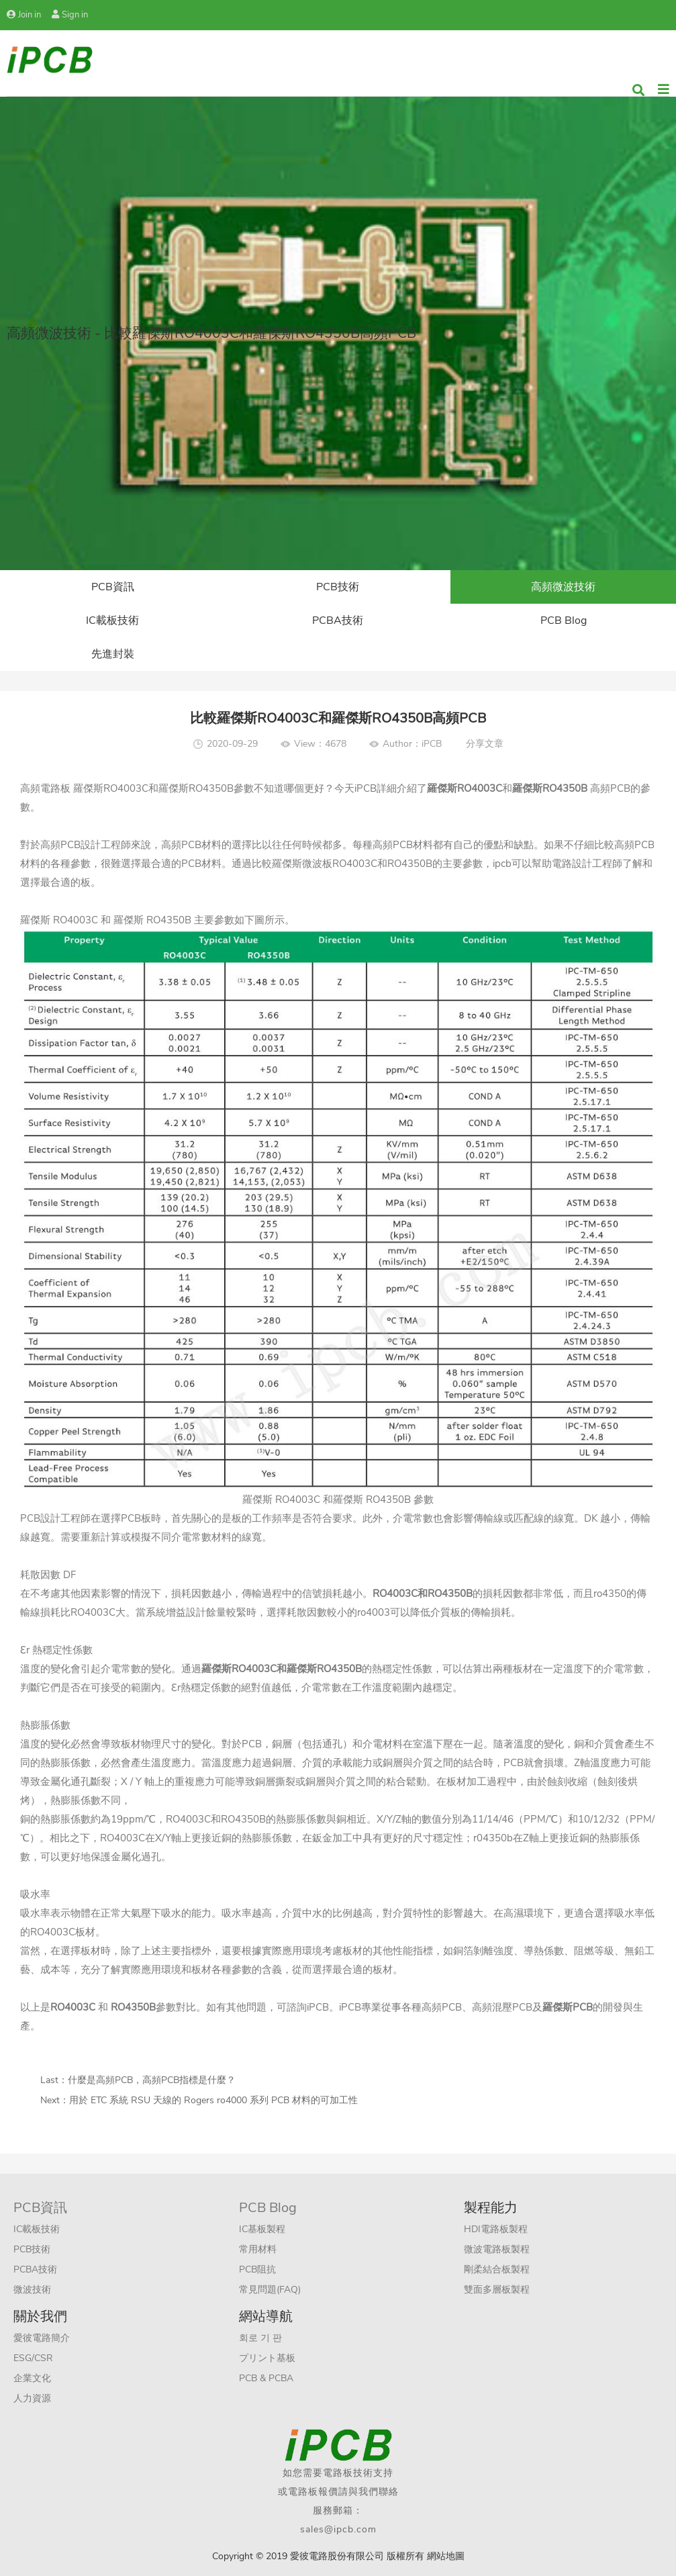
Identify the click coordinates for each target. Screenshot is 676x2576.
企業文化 (32, 2378)
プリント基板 (267, 2358)
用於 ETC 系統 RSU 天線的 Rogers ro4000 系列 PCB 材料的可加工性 (213, 2100)
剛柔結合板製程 (497, 2269)
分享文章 (484, 743)
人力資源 (32, 2398)
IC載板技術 (112, 620)
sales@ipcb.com (338, 2529)
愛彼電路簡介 (41, 2338)
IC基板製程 (262, 2229)
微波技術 (32, 2289)
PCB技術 (337, 587)
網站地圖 (446, 2556)
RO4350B (339, 1668)
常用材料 (258, 2249)
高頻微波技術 (563, 587)
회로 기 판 (260, 2338)
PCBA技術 (337, 620)
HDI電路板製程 (496, 2229)
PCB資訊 (112, 587)
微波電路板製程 (497, 2249)
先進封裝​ (112, 654)
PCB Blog (563, 620)
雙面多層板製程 (497, 2289)
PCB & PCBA (266, 2378)
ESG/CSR (33, 2358)
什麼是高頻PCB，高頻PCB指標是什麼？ (152, 2080)
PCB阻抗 (257, 2269)
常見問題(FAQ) (270, 2289)
